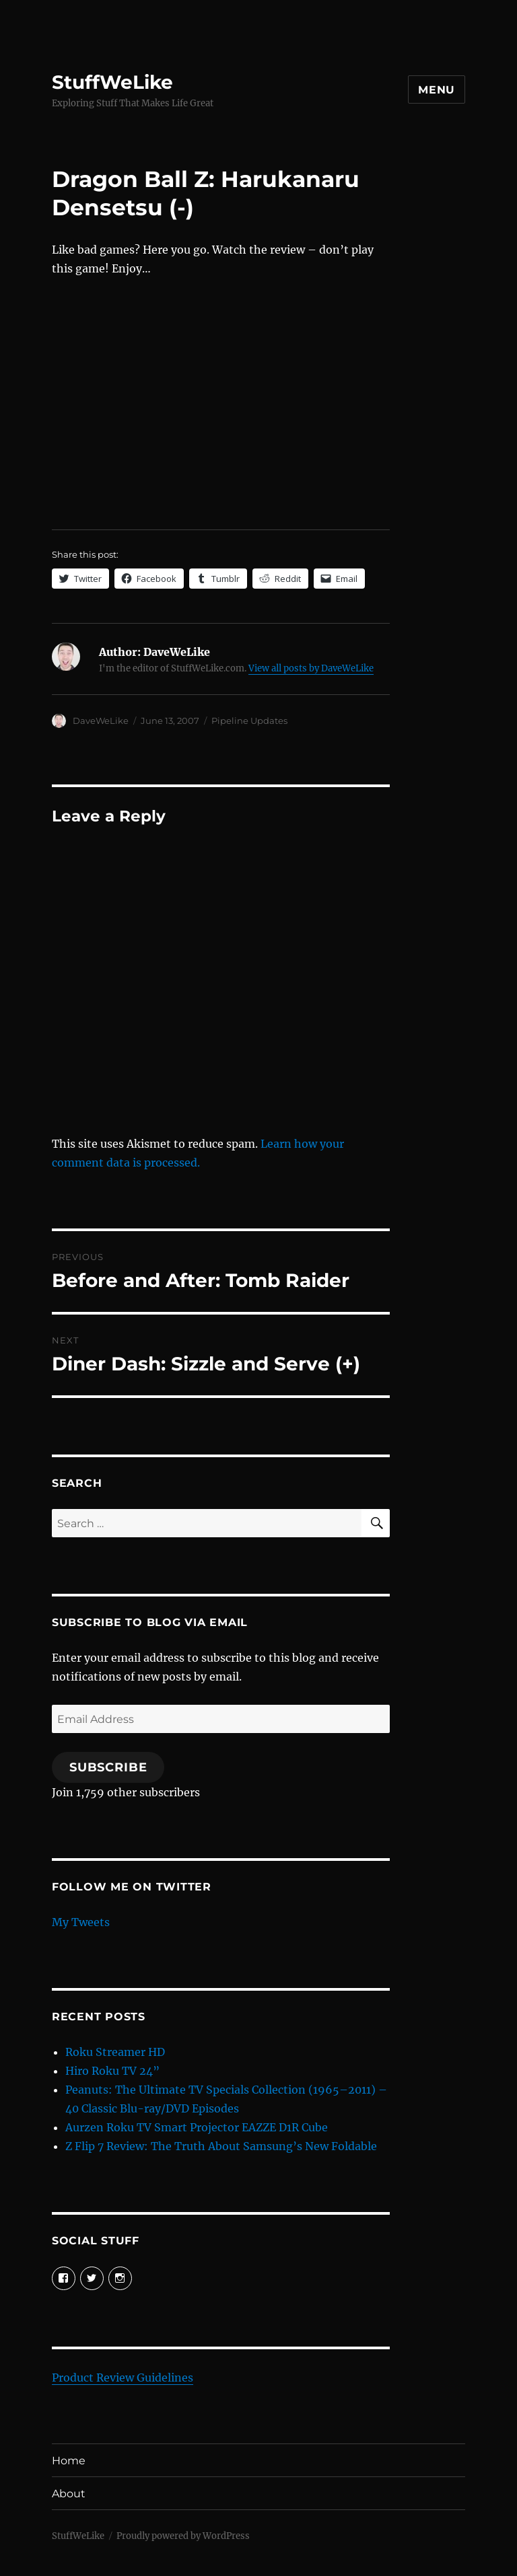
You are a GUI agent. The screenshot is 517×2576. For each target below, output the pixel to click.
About (68, 2493)
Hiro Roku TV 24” (112, 2070)
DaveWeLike (101, 720)
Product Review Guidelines (122, 2377)
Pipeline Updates (249, 720)
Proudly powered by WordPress (183, 2536)
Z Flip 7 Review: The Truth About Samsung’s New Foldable (221, 2146)
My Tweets (81, 1922)
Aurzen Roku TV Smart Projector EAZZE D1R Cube (196, 2127)
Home (68, 2460)
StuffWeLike (112, 82)
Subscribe (108, 1767)
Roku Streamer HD (115, 2052)
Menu (436, 89)
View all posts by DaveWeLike (311, 668)
